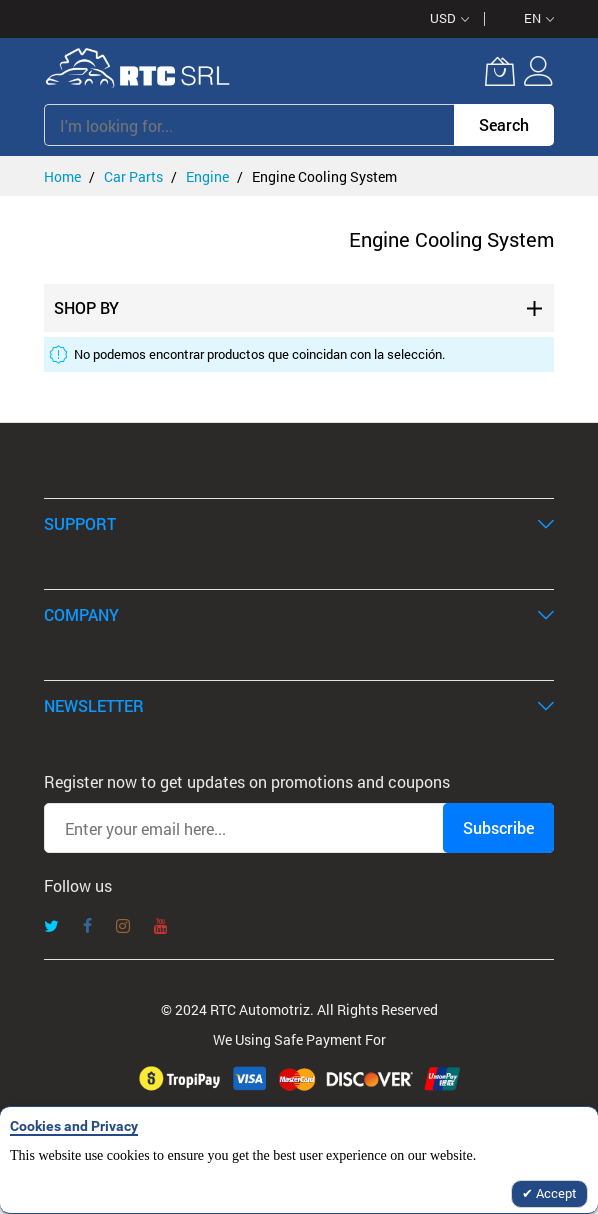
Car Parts (135, 176)
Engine (209, 176)
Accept (555, 1193)
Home (64, 176)
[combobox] (249, 125)
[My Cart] (500, 71)
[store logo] (138, 71)
